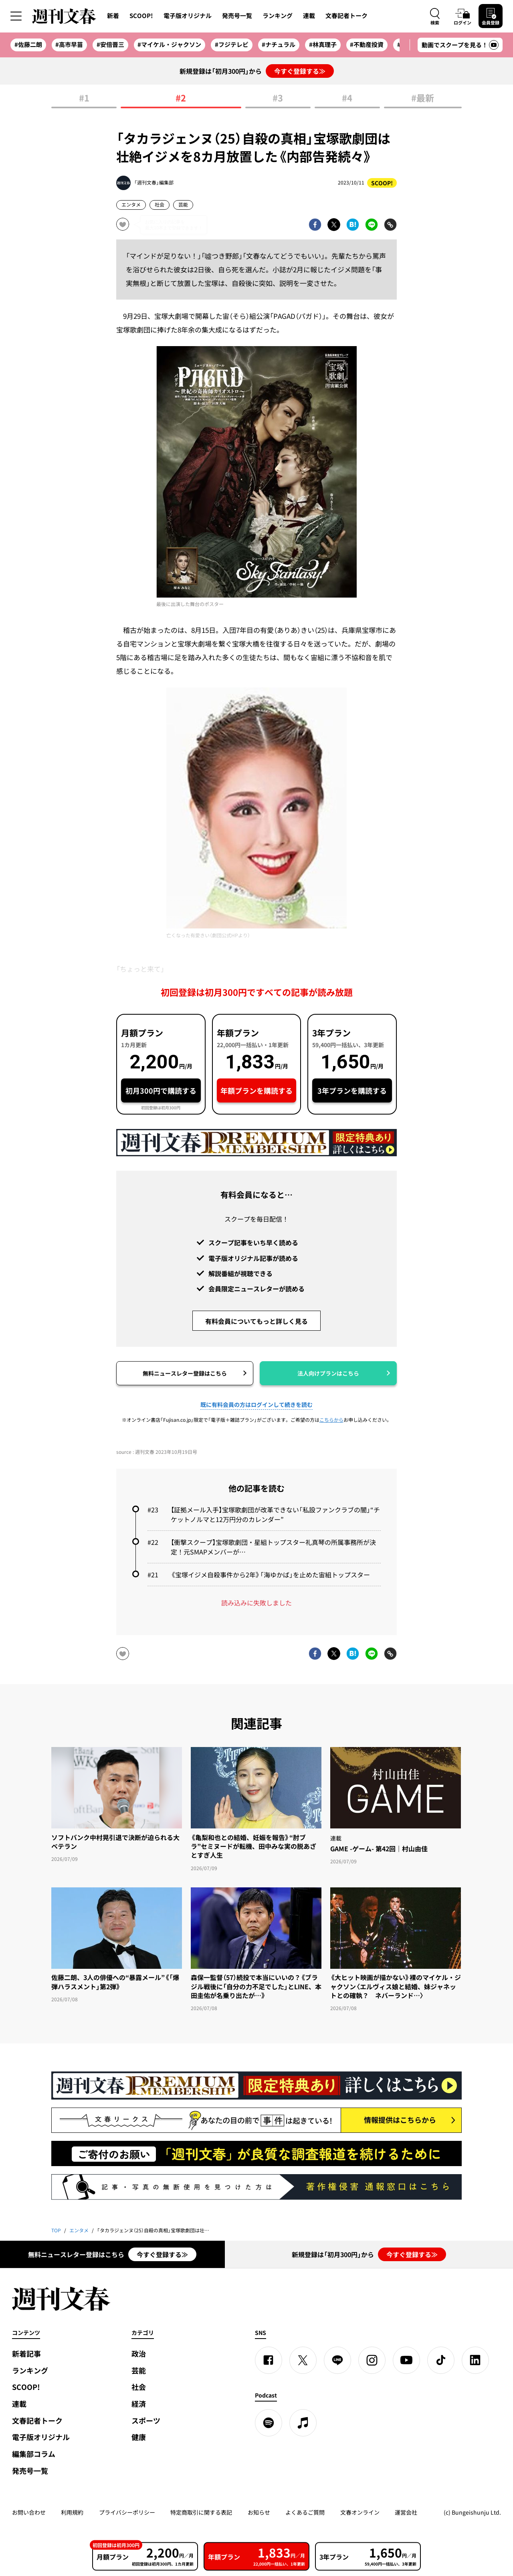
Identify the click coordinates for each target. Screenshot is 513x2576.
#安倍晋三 (110, 44)
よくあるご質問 (305, 2512)
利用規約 (72, 2512)
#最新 (422, 98)
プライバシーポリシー (127, 2512)
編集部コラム (33, 2453)
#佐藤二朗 (28, 44)
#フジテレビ (231, 44)
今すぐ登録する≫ (299, 71)
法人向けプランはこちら (328, 1373)
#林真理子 (323, 44)
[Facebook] (268, 2360)
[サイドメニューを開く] (16, 16)
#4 (347, 98)
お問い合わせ (29, 2512)
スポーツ (145, 2420)
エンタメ (131, 204)
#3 (278, 98)
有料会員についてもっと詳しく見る (256, 1321)
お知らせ (259, 2512)
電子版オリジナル (188, 15)
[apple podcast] (303, 2422)
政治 (138, 2353)
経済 (138, 2403)
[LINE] (337, 2360)
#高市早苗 (69, 44)
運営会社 (406, 2512)
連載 (309, 15)
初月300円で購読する (160, 1090)
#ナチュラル (278, 44)
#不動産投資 (367, 44)
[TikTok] (440, 2360)
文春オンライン (360, 2512)
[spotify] (268, 2422)
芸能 (183, 204)
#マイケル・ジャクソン (169, 44)
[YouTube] (406, 2360)
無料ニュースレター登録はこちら (185, 1373)
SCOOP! (141, 15)
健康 (138, 2437)
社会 (159, 204)
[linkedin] (475, 2360)
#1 (84, 98)
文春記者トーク (346, 15)
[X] (303, 2360)
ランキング (278, 15)
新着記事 (26, 2353)
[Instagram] (372, 2360)
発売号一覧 (237, 15)
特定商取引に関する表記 (201, 2512)
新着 (113, 15)
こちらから (331, 1419)
